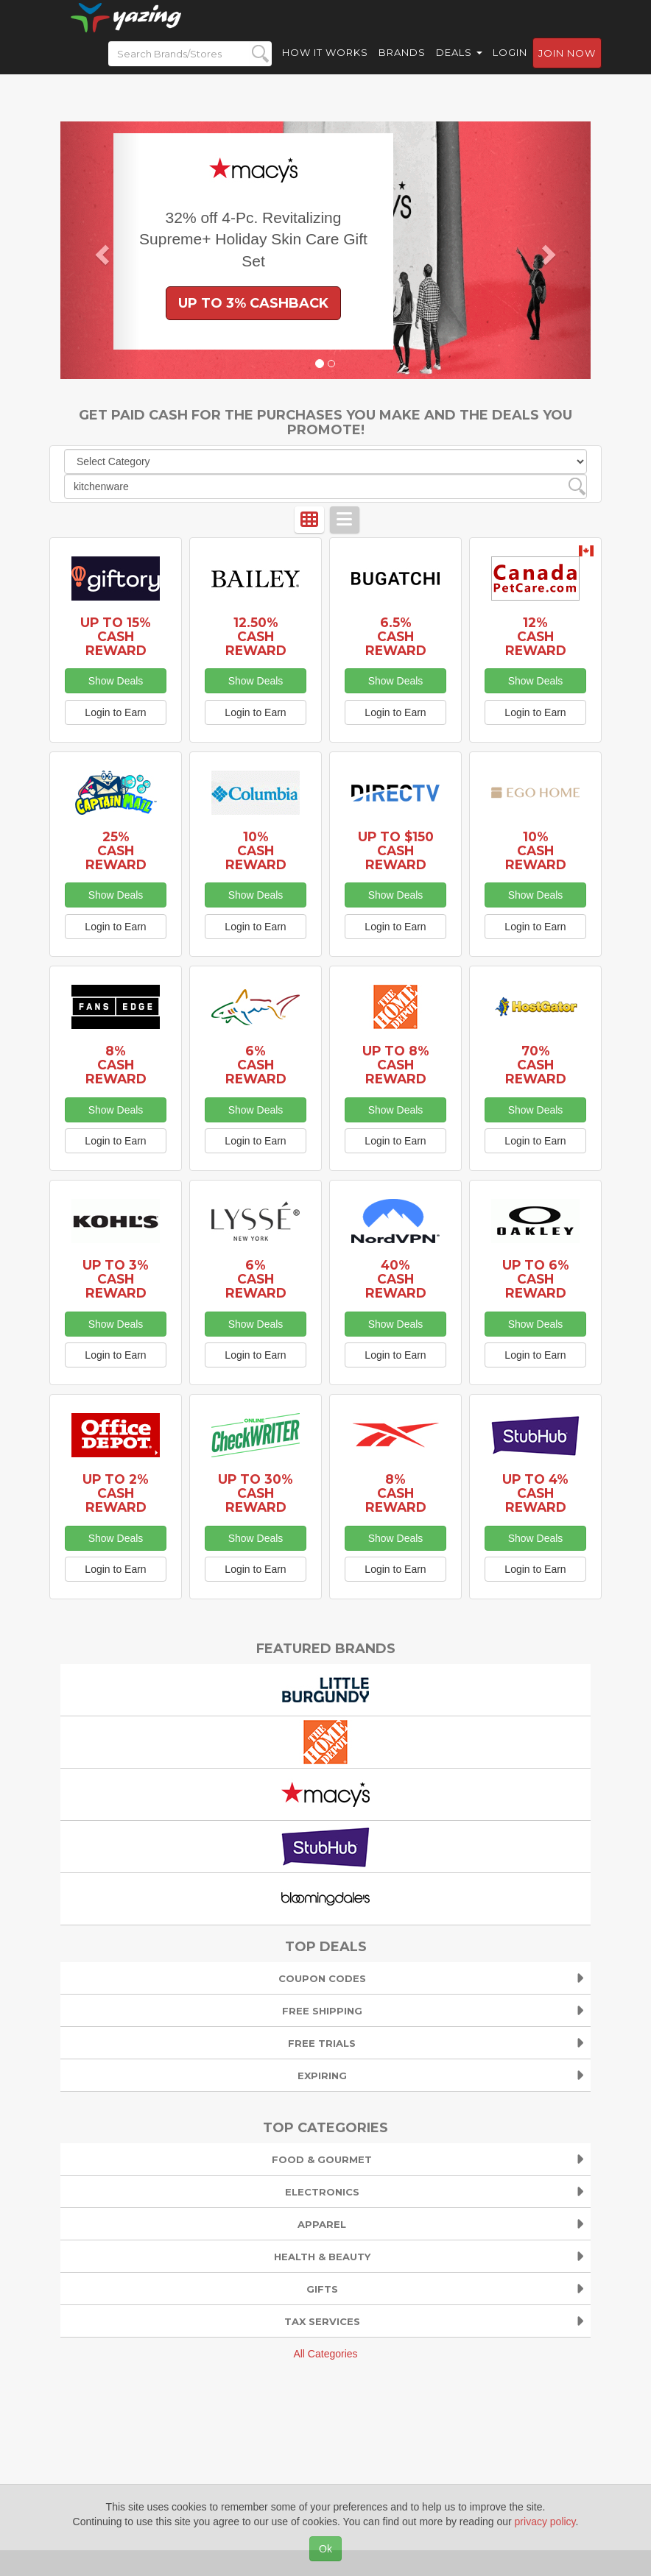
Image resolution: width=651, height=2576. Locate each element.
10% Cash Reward (255, 850)
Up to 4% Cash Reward (535, 1493)
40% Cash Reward (395, 1279)
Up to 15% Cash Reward (115, 636)
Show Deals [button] (116, 681)
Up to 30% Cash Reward (255, 1493)
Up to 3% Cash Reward (115, 1279)
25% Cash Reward (116, 850)
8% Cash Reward (116, 1064)
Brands (402, 66)
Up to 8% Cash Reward (395, 1064)
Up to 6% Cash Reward (535, 1279)
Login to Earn (115, 712)
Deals (459, 66)
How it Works (325, 66)
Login (510, 66)
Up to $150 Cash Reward (396, 850)
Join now (567, 67)
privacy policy (545, 2521)
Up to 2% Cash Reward (115, 1493)
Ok (325, 2549)
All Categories (325, 2354)
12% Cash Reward (535, 636)
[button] (100, 250)
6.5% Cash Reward (395, 636)
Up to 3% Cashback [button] (253, 303)
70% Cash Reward (535, 1064)
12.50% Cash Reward (255, 636)
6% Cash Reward (255, 1064)
